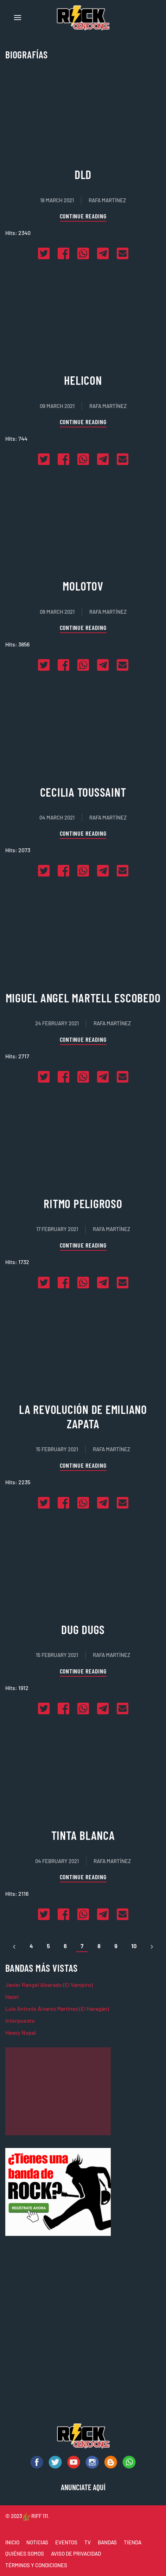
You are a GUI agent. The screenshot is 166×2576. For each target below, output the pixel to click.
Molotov (83, 586)
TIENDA (132, 2542)
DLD (83, 174)
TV (87, 2542)
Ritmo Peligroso (83, 1203)
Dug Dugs (83, 1629)
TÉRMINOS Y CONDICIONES (36, 2565)
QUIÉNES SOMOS (24, 2553)
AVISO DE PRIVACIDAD (76, 2553)
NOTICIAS (37, 2542)
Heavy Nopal (20, 2032)
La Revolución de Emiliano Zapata (83, 1416)
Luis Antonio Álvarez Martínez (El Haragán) (57, 2008)
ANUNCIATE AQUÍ (83, 2487)
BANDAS (107, 2542)
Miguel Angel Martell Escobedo (83, 997)
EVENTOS (66, 2542)
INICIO (12, 2542)
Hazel (12, 1996)
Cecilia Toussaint (83, 792)
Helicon (83, 380)
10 (133, 1946)
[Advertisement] (58, 2091)
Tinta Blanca (83, 1835)
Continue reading (83, 216)
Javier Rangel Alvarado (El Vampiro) (49, 1984)
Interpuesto (20, 2020)
